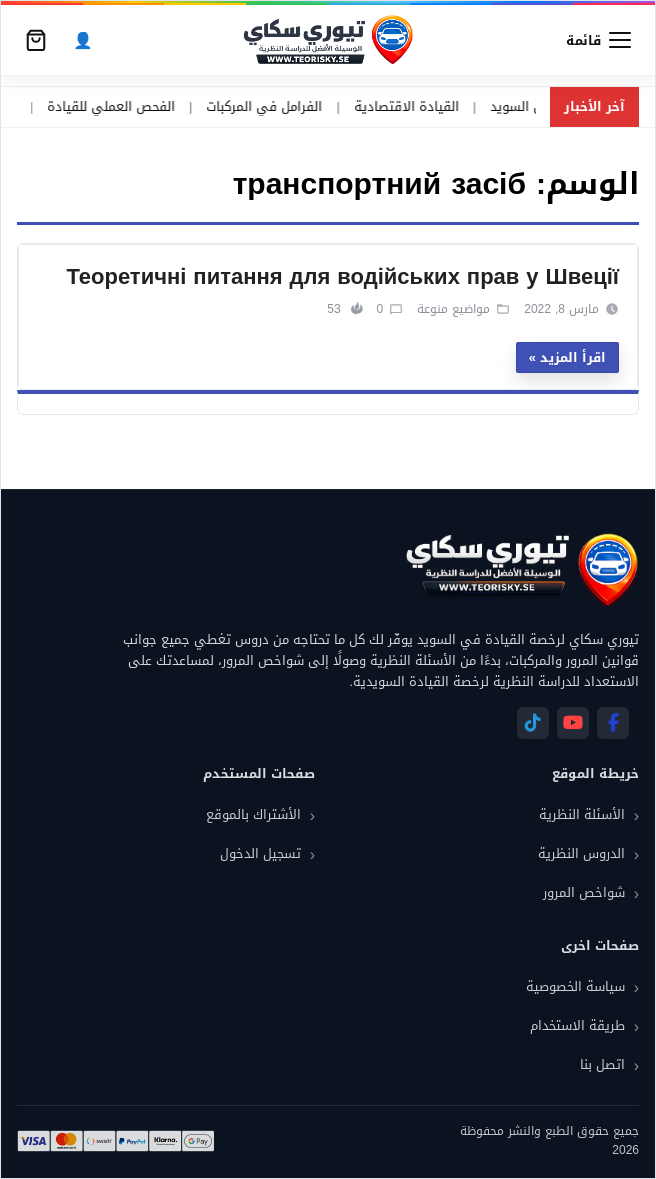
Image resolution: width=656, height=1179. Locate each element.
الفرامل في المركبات (223, 107)
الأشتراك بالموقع (253, 814)
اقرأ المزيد (573, 357)
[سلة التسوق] (36, 40)
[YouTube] (573, 723)
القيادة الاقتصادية (365, 107)
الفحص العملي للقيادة (70, 107)
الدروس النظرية (581, 853)
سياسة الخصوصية (575, 986)
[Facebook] (613, 723)
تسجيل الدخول (260, 853)
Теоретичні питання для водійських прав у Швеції (342, 277)
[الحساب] (83, 40)
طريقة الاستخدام (577, 1025)
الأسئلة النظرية (582, 814)
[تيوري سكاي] (521, 569)
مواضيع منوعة (453, 309)
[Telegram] (533, 723)
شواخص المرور (584, 892)
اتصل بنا (602, 1064)
